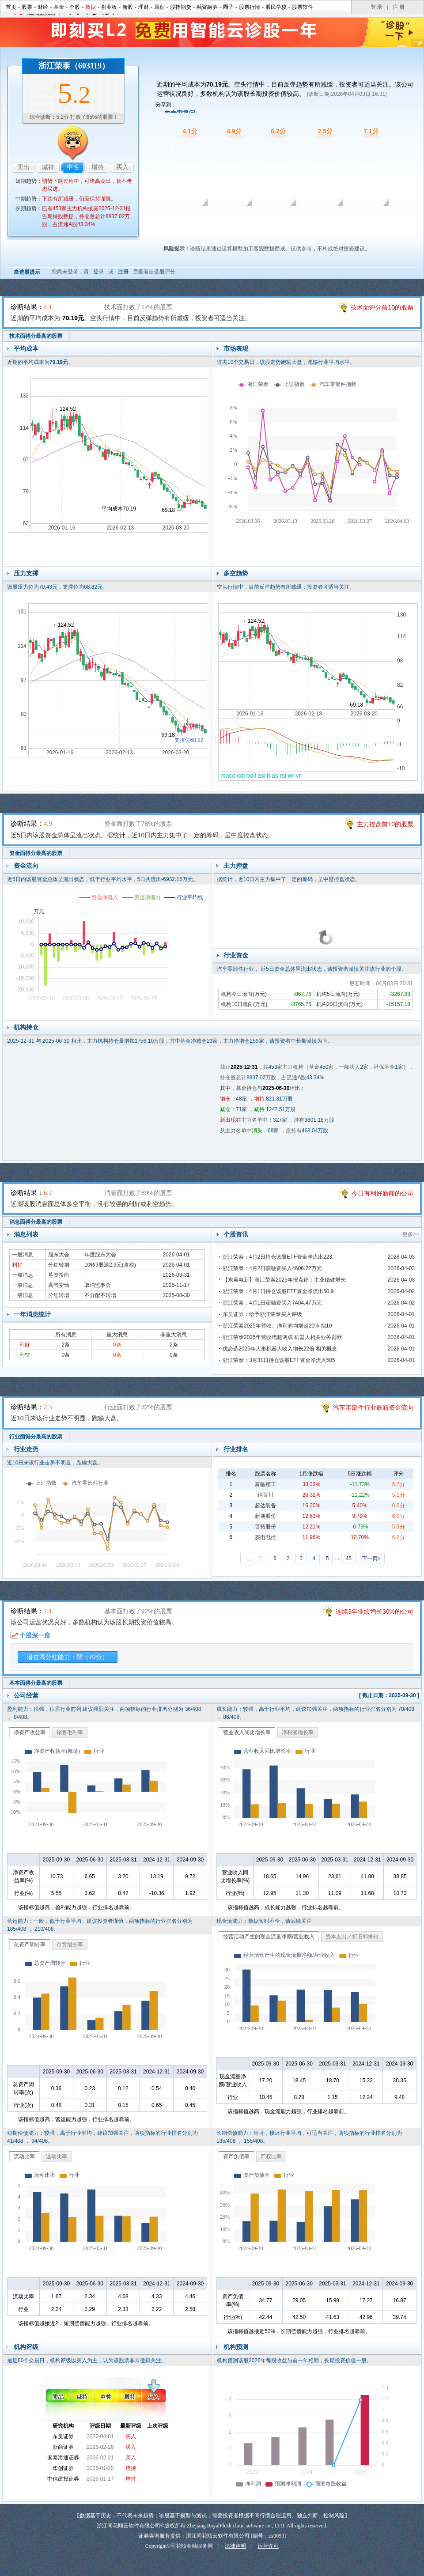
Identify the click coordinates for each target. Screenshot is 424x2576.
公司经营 (26, 1695)
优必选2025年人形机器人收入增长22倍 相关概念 (280, 1349)
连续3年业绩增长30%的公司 (374, 1611)
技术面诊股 (181, 219)
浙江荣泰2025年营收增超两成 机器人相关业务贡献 (282, 1337)
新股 (127, 7)
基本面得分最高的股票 (35, 1683)
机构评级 (26, 2346)
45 (348, 1558)
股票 (27, 7)
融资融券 (207, 7)
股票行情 (249, 7)
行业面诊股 (318, 219)
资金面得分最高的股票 (35, 853)
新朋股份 (265, 1516)
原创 (159, 7)
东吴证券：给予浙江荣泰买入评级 (262, 1314)
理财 (143, 7)
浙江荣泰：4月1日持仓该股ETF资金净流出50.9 (278, 1291)
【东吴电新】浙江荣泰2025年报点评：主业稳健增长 (284, 1280)
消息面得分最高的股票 (35, 1222)
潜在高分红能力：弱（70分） (67, 1657)
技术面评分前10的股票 (382, 307)
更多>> (410, 1234)
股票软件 (302, 7)
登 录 (376, 7)
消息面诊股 (272, 219)
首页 (11, 7)
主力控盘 (235, 865)
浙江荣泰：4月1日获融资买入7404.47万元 (272, 1303)
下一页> (371, 1558)
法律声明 (235, 2546)
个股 (74, 7)
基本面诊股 (363, 219)
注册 (123, 272)
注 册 (399, 7)
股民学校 (276, 7)
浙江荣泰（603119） (74, 65)
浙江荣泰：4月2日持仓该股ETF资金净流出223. (278, 1257)
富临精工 (265, 1484)
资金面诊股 (226, 219)
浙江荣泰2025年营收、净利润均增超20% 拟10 (277, 1326)
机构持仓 (26, 1027)
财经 (43, 7)
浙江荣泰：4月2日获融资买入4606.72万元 (272, 1268)
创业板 (109, 7)
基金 (58, 7)
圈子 (228, 7)
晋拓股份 (265, 1527)
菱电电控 (265, 1537)
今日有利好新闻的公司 (382, 1193)
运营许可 (268, 2546)
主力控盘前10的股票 (385, 824)
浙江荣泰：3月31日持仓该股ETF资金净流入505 (279, 1360)
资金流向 (26, 865)
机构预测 (235, 2346)
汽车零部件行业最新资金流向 (373, 1407)
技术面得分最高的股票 (35, 336)
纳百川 (265, 1495)
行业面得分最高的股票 (35, 1437)
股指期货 (180, 7)
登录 (98, 272)
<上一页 (253, 1558)
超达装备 (265, 1505)
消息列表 (26, 1234)
